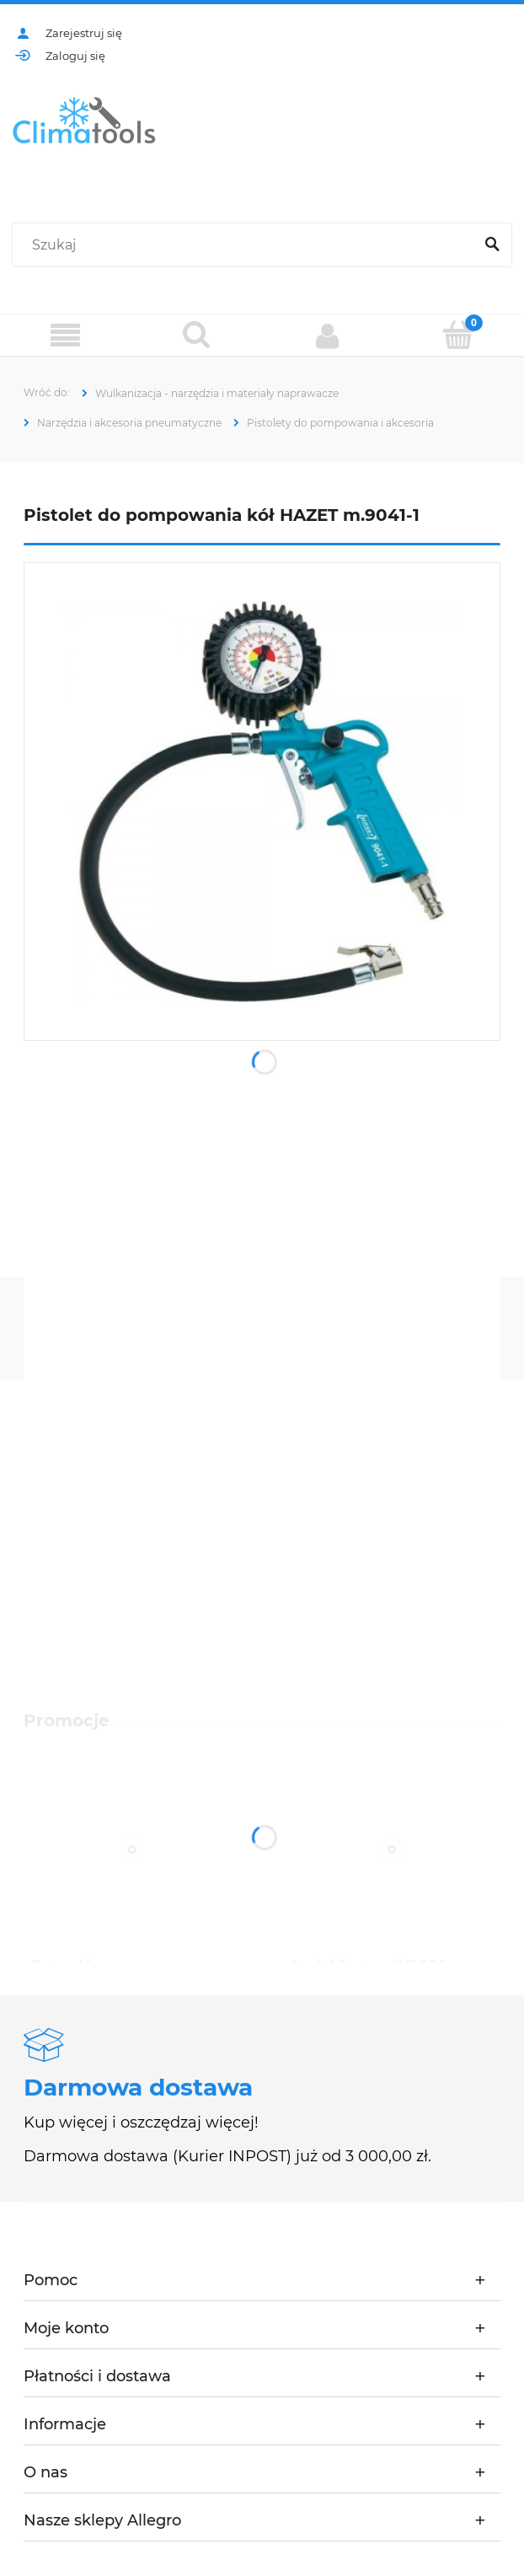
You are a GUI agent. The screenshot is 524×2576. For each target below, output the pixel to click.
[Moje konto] (327, 335)
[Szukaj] (492, 245)
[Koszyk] (459, 334)
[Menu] (65, 335)
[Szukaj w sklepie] (246, 245)
